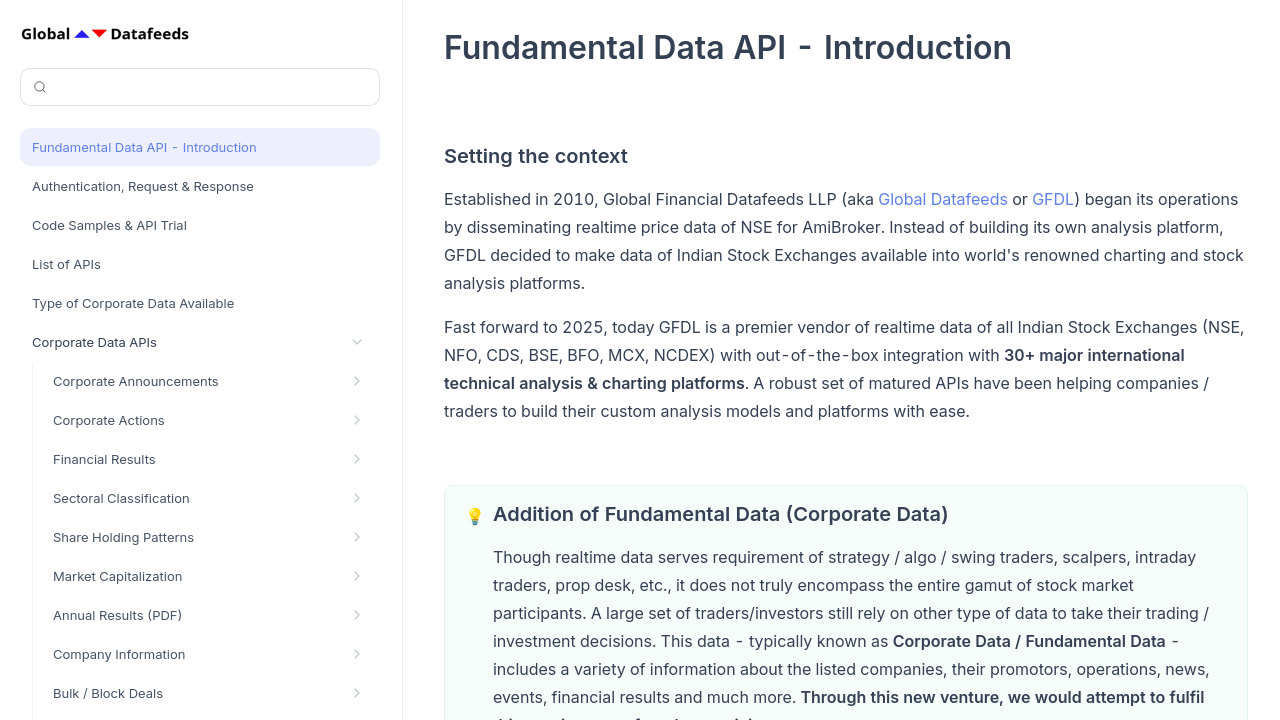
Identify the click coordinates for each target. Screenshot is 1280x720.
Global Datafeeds (943, 199)
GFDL (1053, 199)
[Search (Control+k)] (200, 87)
